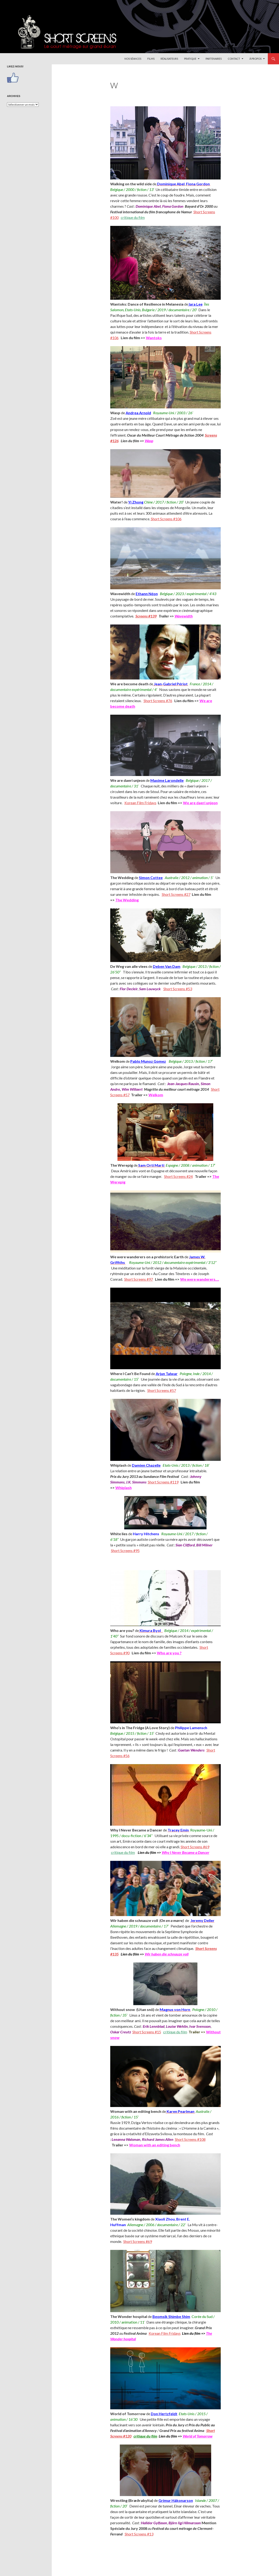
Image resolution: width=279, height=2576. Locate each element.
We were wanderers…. (199, 1279)
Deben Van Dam (166, 966)
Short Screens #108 (190, 2139)
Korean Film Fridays (140, 802)
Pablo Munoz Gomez (148, 1061)
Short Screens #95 (125, 1550)
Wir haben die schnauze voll (167, 1954)
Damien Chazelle (146, 1465)
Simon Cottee (151, 877)
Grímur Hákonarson (175, 2500)
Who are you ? (169, 1653)
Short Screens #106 (166, 519)
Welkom (155, 1095)
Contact (234, 58)
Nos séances (132, 58)
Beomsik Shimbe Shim (171, 2316)
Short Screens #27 (176, 894)
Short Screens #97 (138, 1279)
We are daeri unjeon (200, 802)
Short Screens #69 (195, 1847)
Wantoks (154, 337)
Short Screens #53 (177, 988)
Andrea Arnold (138, 412)
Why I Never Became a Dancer (185, 1852)
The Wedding (127, 900)
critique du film (133, 217)
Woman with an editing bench (154, 2145)
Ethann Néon (147, 593)
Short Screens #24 (178, 1176)
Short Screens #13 (139, 2534)
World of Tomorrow (198, 2436)
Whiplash (123, 1487)
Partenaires (214, 58)
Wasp (149, 440)
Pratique (190, 58)
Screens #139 (146, 616)
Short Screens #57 (161, 1390)
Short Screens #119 (163, 1482)
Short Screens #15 (146, 2032)
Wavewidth (184, 616)
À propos (255, 58)
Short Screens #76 (158, 700)
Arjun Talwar (167, 1373)
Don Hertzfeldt (164, 2413)
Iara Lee (195, 304)
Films (151, 58)
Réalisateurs (169, 58)
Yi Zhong (135, 502)
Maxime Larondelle (167, 780)
